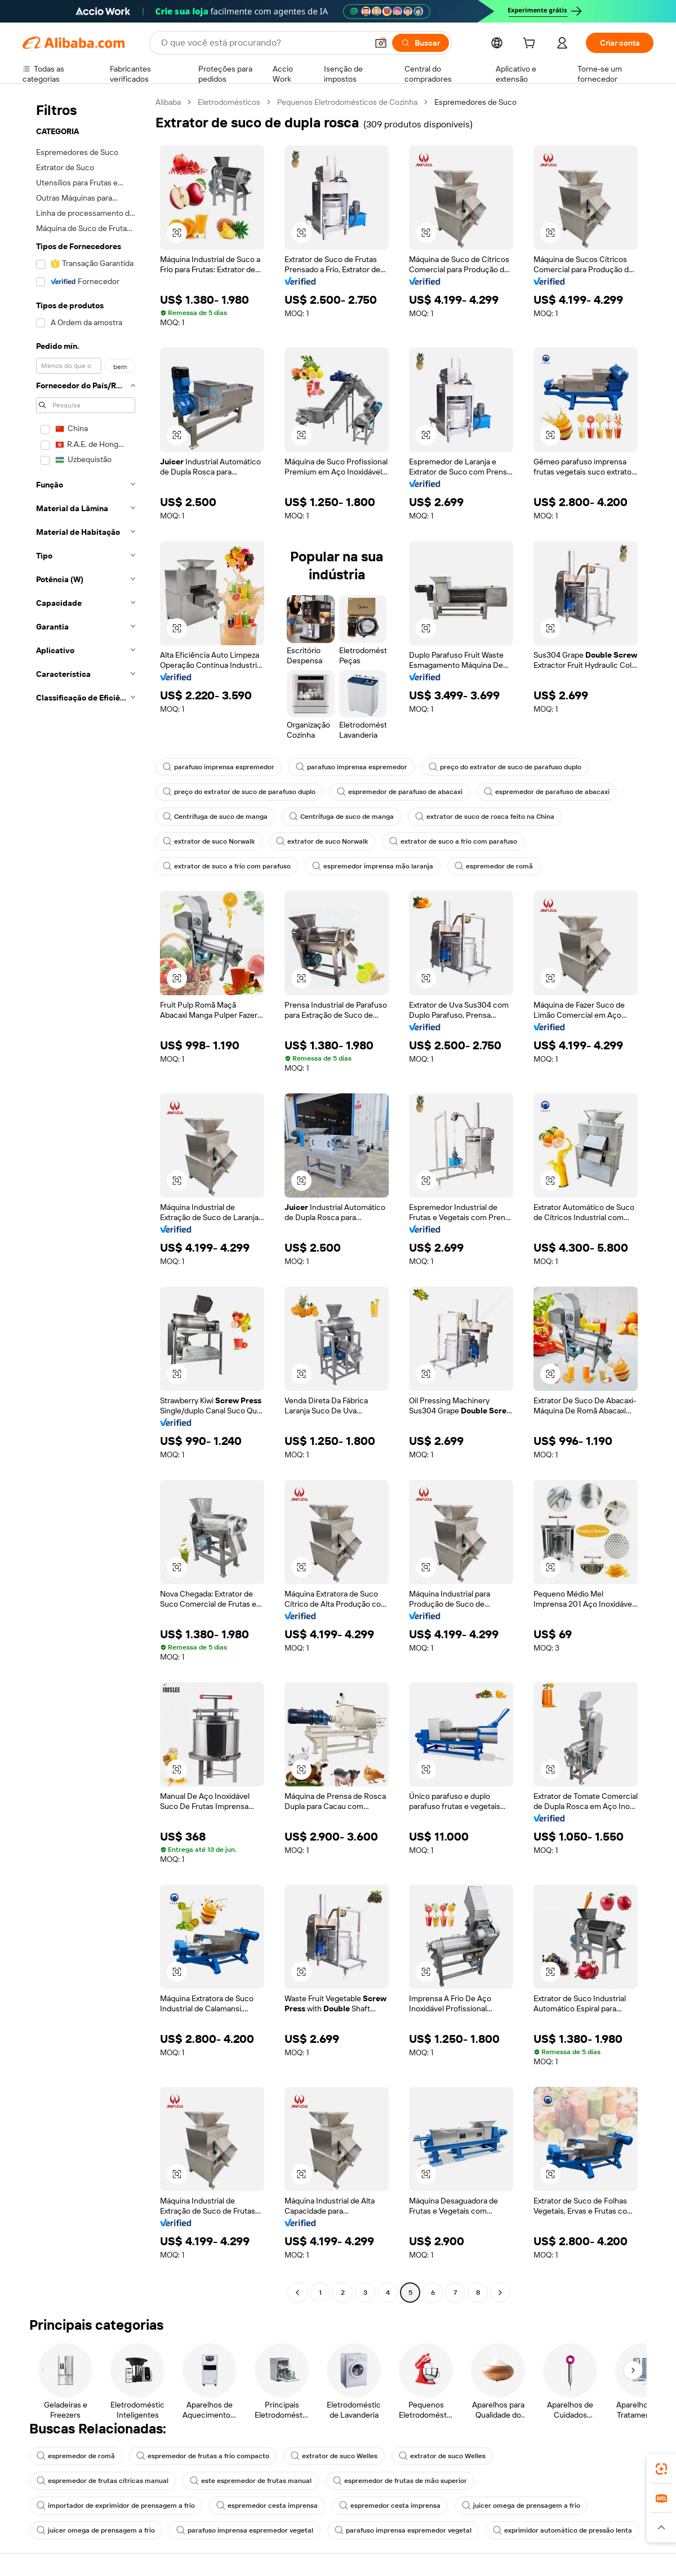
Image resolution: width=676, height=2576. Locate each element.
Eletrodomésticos (229, 102)
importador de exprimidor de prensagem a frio (116, 2505)
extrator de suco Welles (334, 2455)
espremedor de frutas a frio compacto (202, 2455)
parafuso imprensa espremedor (218, 767)
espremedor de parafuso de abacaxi (399, 791)
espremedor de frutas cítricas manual (102, 2480)
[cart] (531, 44)
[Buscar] (420, 43)
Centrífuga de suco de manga (215, 816)
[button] (381, 43)
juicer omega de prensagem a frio (521, 2505)
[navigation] (85, 1198)
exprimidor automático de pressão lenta (562, 2530)
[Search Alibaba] (263, 43)
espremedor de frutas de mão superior (400, 2480)
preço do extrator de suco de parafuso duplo (505, 767)
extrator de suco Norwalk (209, 841)
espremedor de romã (494, 866)
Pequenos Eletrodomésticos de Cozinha (347, 102)
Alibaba (168, 102)
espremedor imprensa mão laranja (372, 866)
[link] (661, 2469)
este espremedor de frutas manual (251, 2480)
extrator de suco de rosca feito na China (484, 816)
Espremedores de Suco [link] (475, 102)
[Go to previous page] (297, 2292)
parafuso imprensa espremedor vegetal (244, 2530)
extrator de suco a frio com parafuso (453, 841)
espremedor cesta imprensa (267, 2505)
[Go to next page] (500, 2292)
